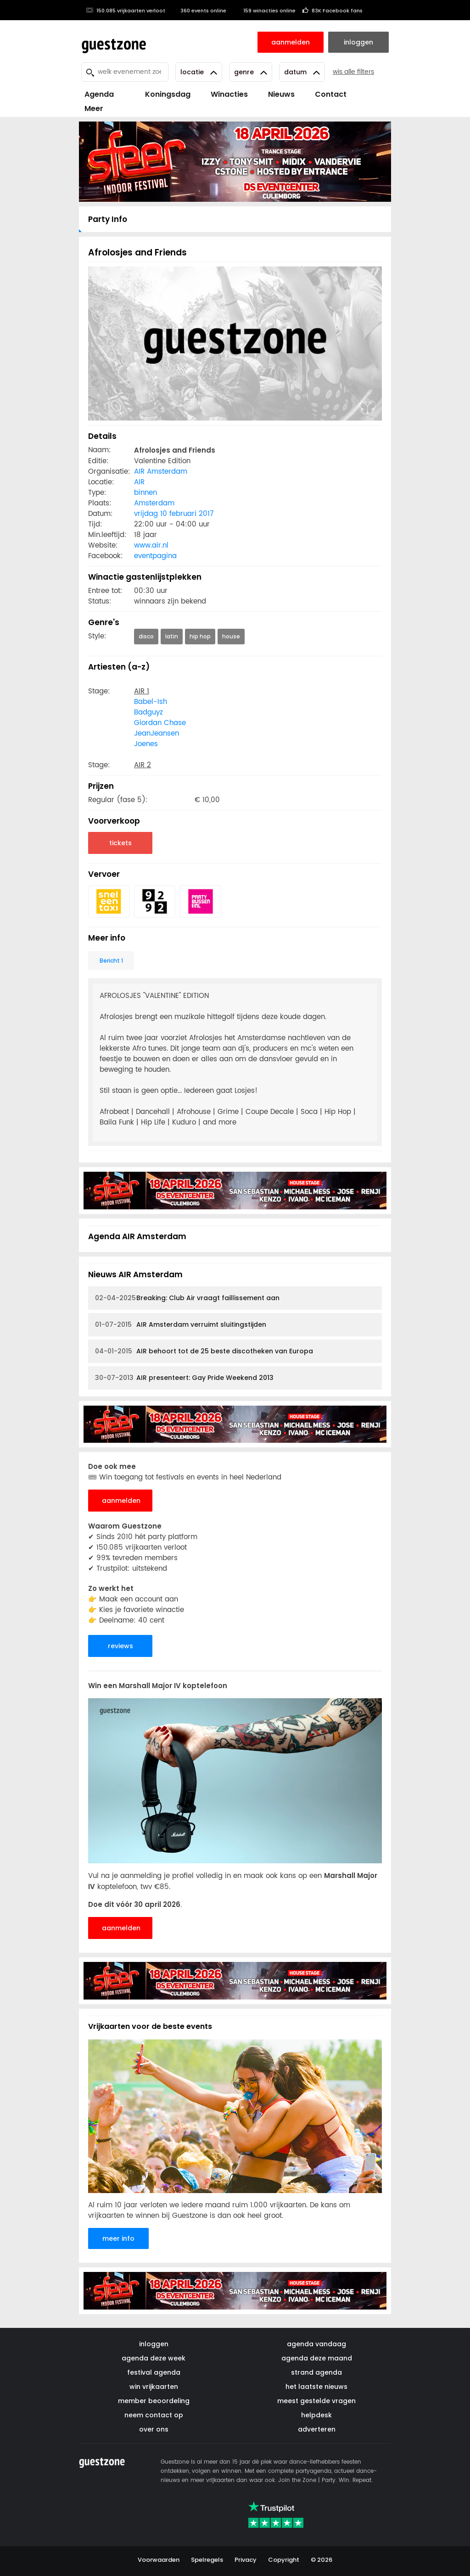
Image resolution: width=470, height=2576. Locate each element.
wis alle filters (353, 71)
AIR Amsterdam (160, 471)
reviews (120, 1646)
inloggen (153, 2344)
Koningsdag (162, 94)
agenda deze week (153, 2358)
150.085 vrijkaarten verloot (125, 10)
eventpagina (155, 556)
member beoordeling (154, 2400)
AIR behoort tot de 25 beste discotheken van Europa (204, 1351)
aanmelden (121, 1500)
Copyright (283, 2559)
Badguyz (148, 712)
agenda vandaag (316, 2344)
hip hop (200, 636)
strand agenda (316, 2372)
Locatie (198, 72)
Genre (250, 72)
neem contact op (153, 2415)
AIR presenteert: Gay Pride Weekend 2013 (184, 1378)
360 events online (199, 10)
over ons (153, 2429)
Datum (302, 72)
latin (171, 636)
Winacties (229, 94)
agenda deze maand (316, 2358)
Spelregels (207, 2559)
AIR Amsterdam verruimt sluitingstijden (180, 1325)
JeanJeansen (156, 733)
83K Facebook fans (332, 10)
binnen (145, 493)
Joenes (146, 744)
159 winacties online (264, 10)
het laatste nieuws (316, 2386)
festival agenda (153, 2372)
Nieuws (281, 94)
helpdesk (316, 2415)
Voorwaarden (158, 2559)
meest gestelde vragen (316, 2400)
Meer (93, 108)
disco (146, 636)
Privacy (246, 2559)
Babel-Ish (150, 702)
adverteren (317, 2429)
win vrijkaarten (153, 2386)
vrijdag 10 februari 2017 (173, 514)
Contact (331, 94)
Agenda (99, 94)
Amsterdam (154, 503)
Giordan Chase (160, 723)
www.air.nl (151, 545)
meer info (118, 2238)
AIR (139, 482)
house (231, 636)
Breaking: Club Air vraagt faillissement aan (187, 1298)
